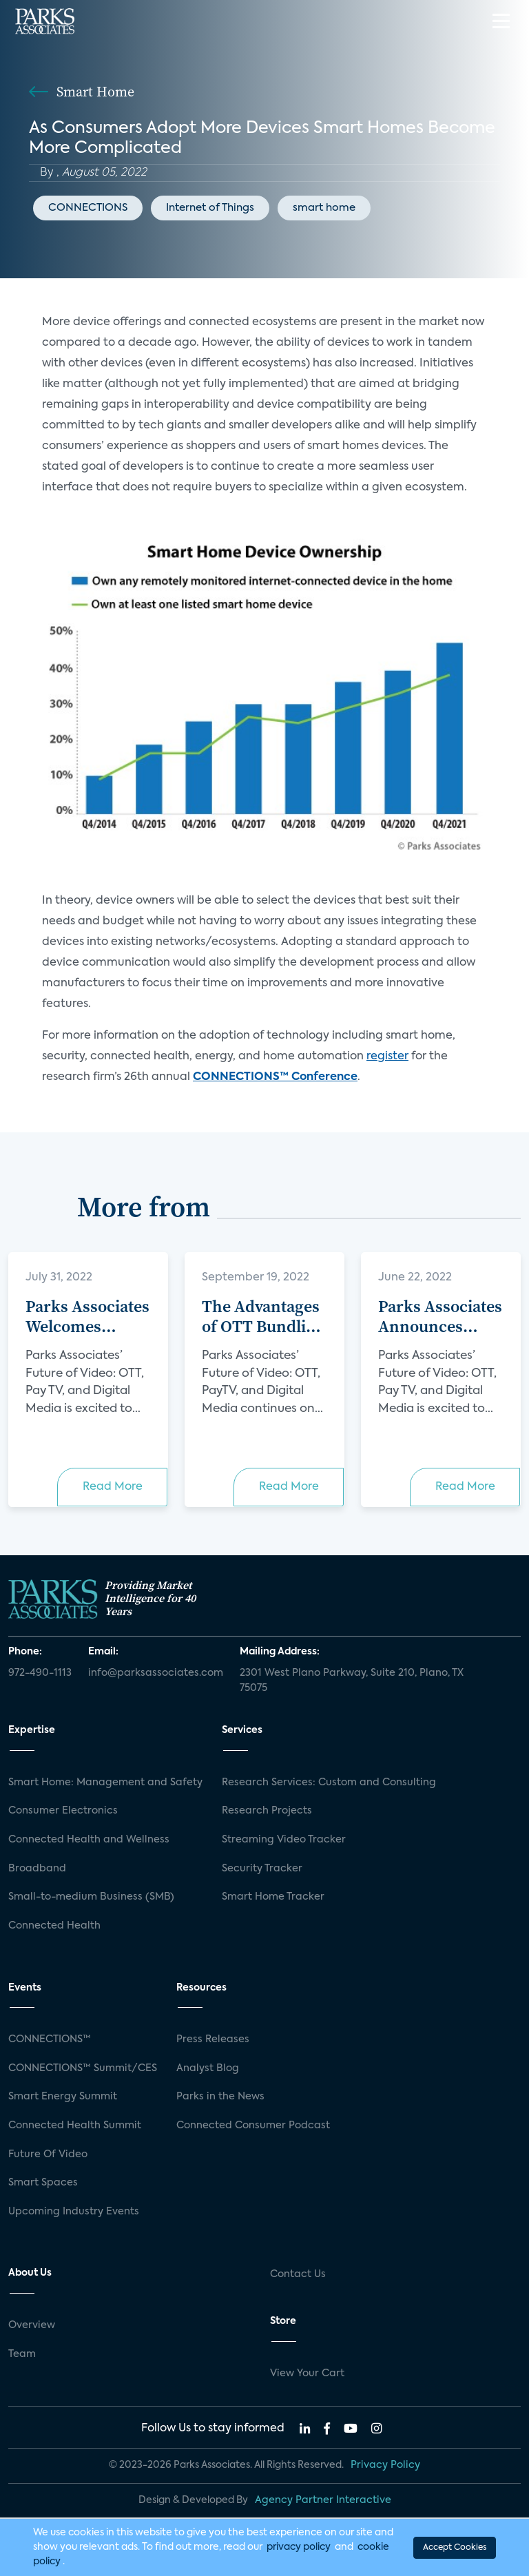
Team (22, 2354)
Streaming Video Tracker (284, 1840)
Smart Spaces (43, 2183)
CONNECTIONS (87, 207)
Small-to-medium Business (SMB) (91, 1897)
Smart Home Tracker (273, 1897)
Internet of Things (210, 207)
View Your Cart (307, 2373)
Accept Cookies (454, 2548)
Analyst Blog (207, 2068)
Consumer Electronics (63, 1811)
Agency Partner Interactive (323, 2500)
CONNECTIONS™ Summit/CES (82, 2068)
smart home (324, 207)
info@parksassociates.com (155, 1673)
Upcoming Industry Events (73, 2211)
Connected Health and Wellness (88, 1840)
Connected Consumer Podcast (253, 2125)
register (387, 1056)
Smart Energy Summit (62, 2096)
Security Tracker (262, 1868)
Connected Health (54, 1926)
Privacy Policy (385, 2465)
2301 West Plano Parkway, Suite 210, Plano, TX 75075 (352, 1680)
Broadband (37, 1868)
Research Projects (267, 1811)
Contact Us (298, 2274)
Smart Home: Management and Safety (105, 1782)
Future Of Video (47, 2154)
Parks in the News (220, 2096)
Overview (31, 2325)
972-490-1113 (40, 1673)
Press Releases (212, 2039)
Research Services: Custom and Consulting (329, 1782)
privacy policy (298, 2547)
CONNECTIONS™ (49, 2039)
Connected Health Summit (74, 2125)
